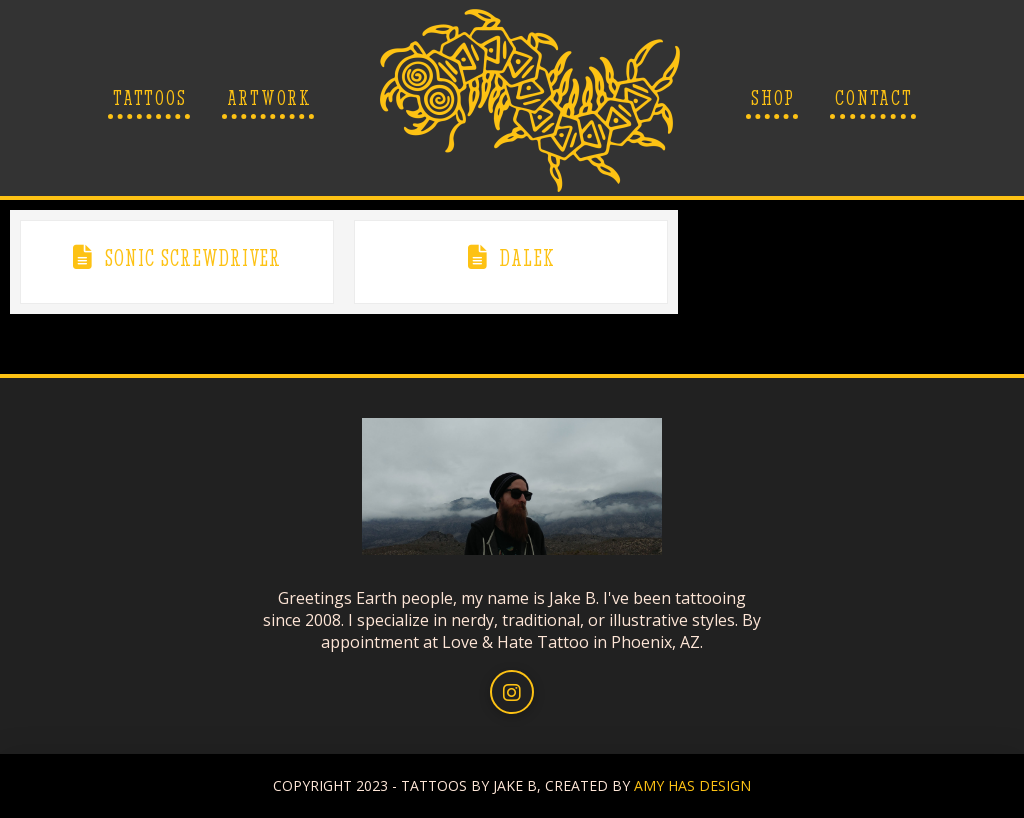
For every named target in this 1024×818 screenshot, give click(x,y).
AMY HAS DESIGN (692, 785)
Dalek (527, 258)
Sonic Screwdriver (193, 258)
